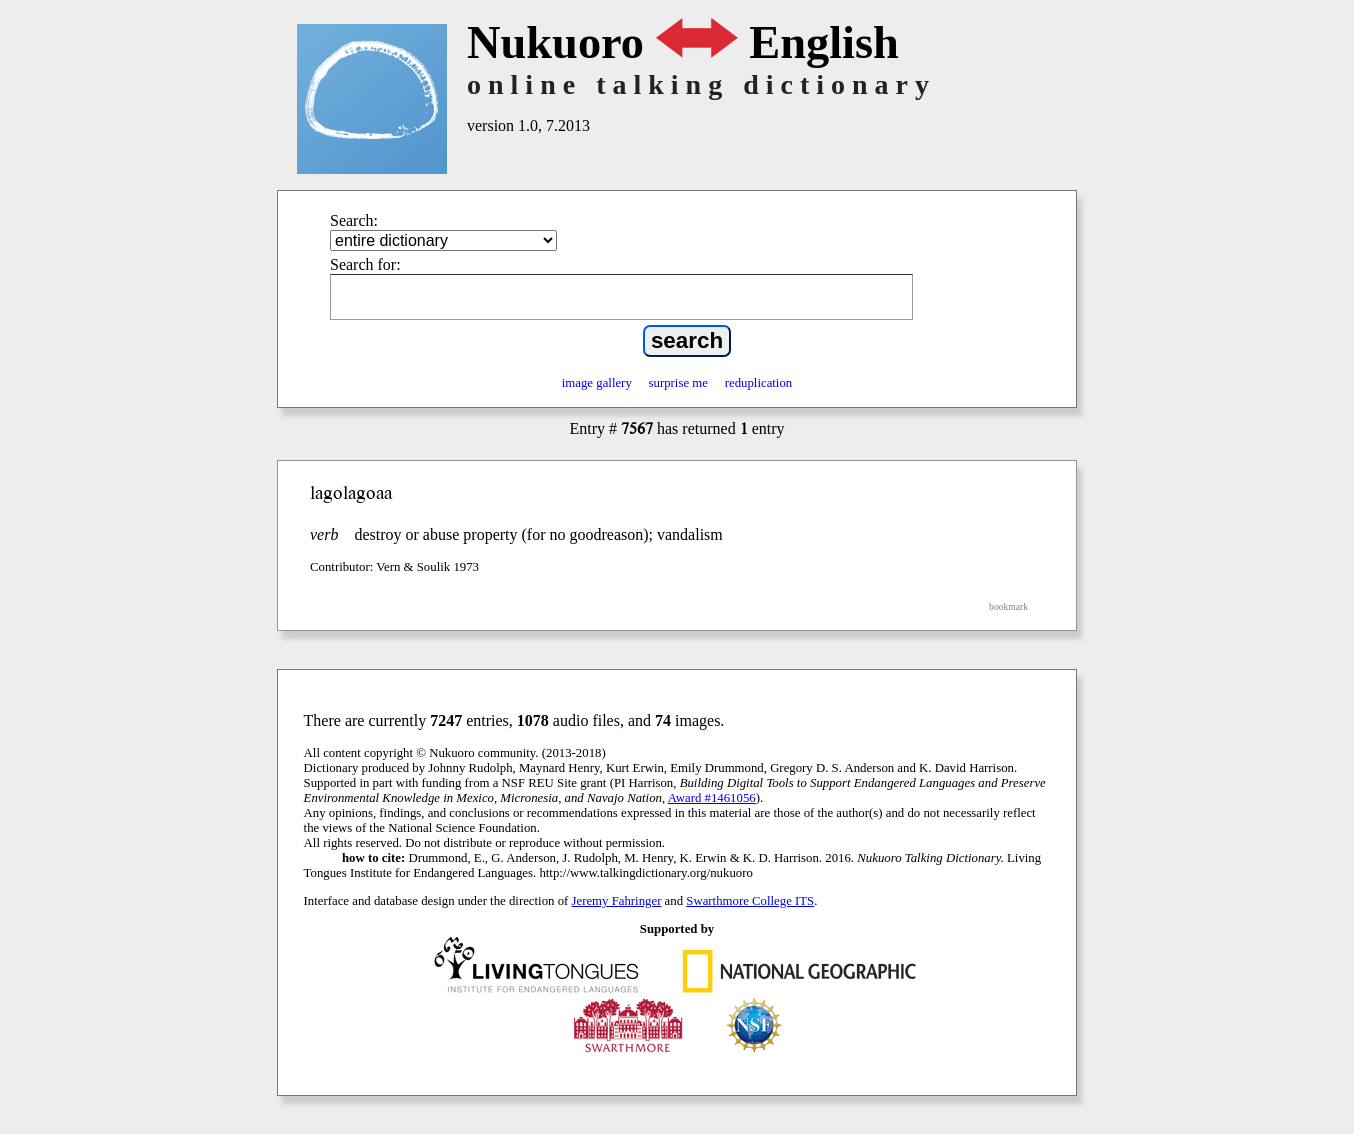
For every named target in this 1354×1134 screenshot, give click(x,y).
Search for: (365, 264)
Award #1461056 (712, 798)
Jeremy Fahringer (617, 901)
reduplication (759, 383)
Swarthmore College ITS (750, 901)
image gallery (597, 383)
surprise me (678, 383)
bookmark (1008, 606)
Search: (354, 220)
